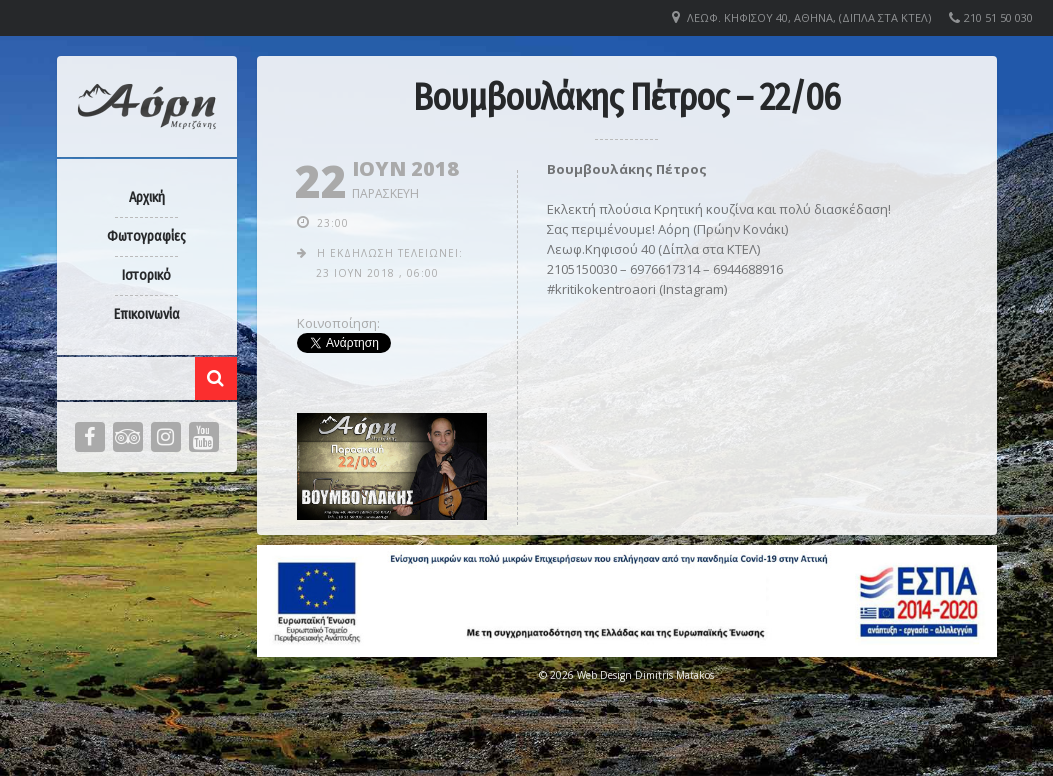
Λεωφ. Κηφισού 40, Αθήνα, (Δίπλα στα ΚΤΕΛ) (809, 17)
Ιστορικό (146, 275)
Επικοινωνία (147, 314)
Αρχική (147, 197)
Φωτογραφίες (146, 236)
